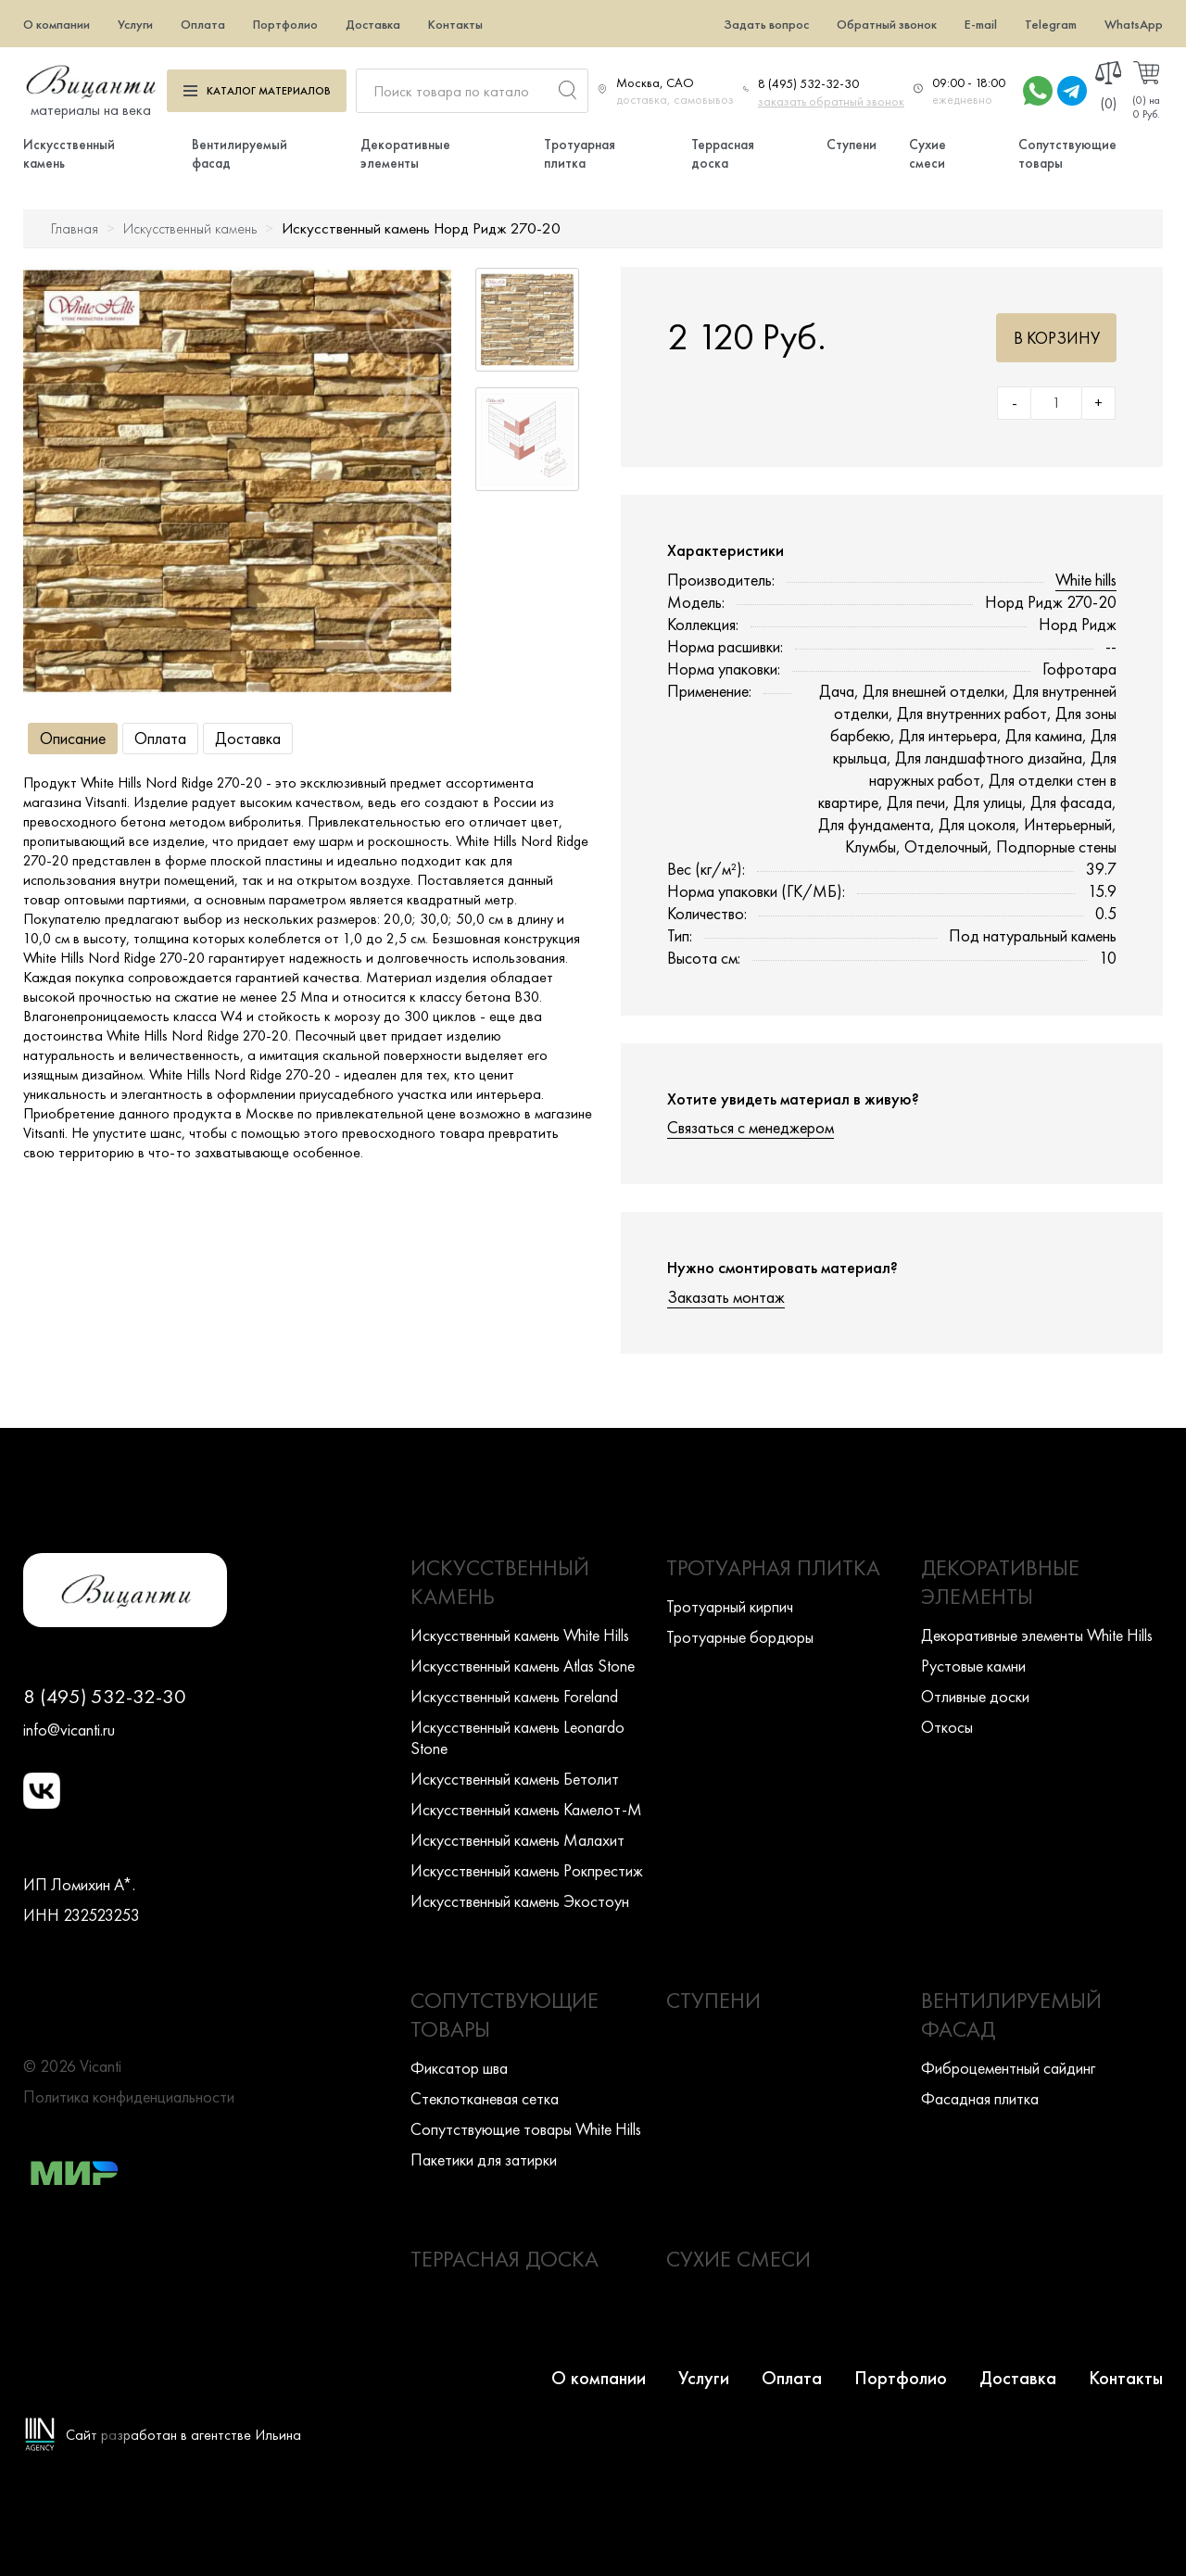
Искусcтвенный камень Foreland (514, 1696)
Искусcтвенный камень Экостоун (519, 1901)
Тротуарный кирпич (729, 1606)
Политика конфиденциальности (128, 2096)
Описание (73, 738)
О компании (56, 24)
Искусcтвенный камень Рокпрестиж (526, 1870)
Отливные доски (975, 1696)
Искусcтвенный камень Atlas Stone (522, 1665)
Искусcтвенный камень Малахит (517, 1839)
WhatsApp (1133, 24)
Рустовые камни (973, 1665)
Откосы (947, 1726)
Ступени (851, 144)
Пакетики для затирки (483, 2159)
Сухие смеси (927, 153)
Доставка (373, 24)
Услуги (135, 24)
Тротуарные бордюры (740, 1637)
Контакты (455, 24)
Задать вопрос (766, 24)
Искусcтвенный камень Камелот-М (526, 1809)
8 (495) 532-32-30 (808, 83)
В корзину (1057, 337)
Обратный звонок (887, 24)
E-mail (981, 24)
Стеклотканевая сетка (484, 2098)
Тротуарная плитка (579, 153)
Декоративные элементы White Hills (1037, 1635)
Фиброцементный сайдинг (1008, 2067)
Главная (74, 228)
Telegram (1051, 24)
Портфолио (285, 24)
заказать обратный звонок (831, 101)
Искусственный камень (190, 228)
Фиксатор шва (459, 2067)
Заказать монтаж (726, 1296)
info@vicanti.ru (69, 1729)
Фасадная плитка (980, 2098)
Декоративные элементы (405, 153)
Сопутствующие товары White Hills (525, 2129)
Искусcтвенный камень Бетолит (514, 1778)
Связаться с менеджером (750, 1127)
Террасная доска (722, 153)
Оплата (203, 24)
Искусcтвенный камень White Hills (519, 1635)
